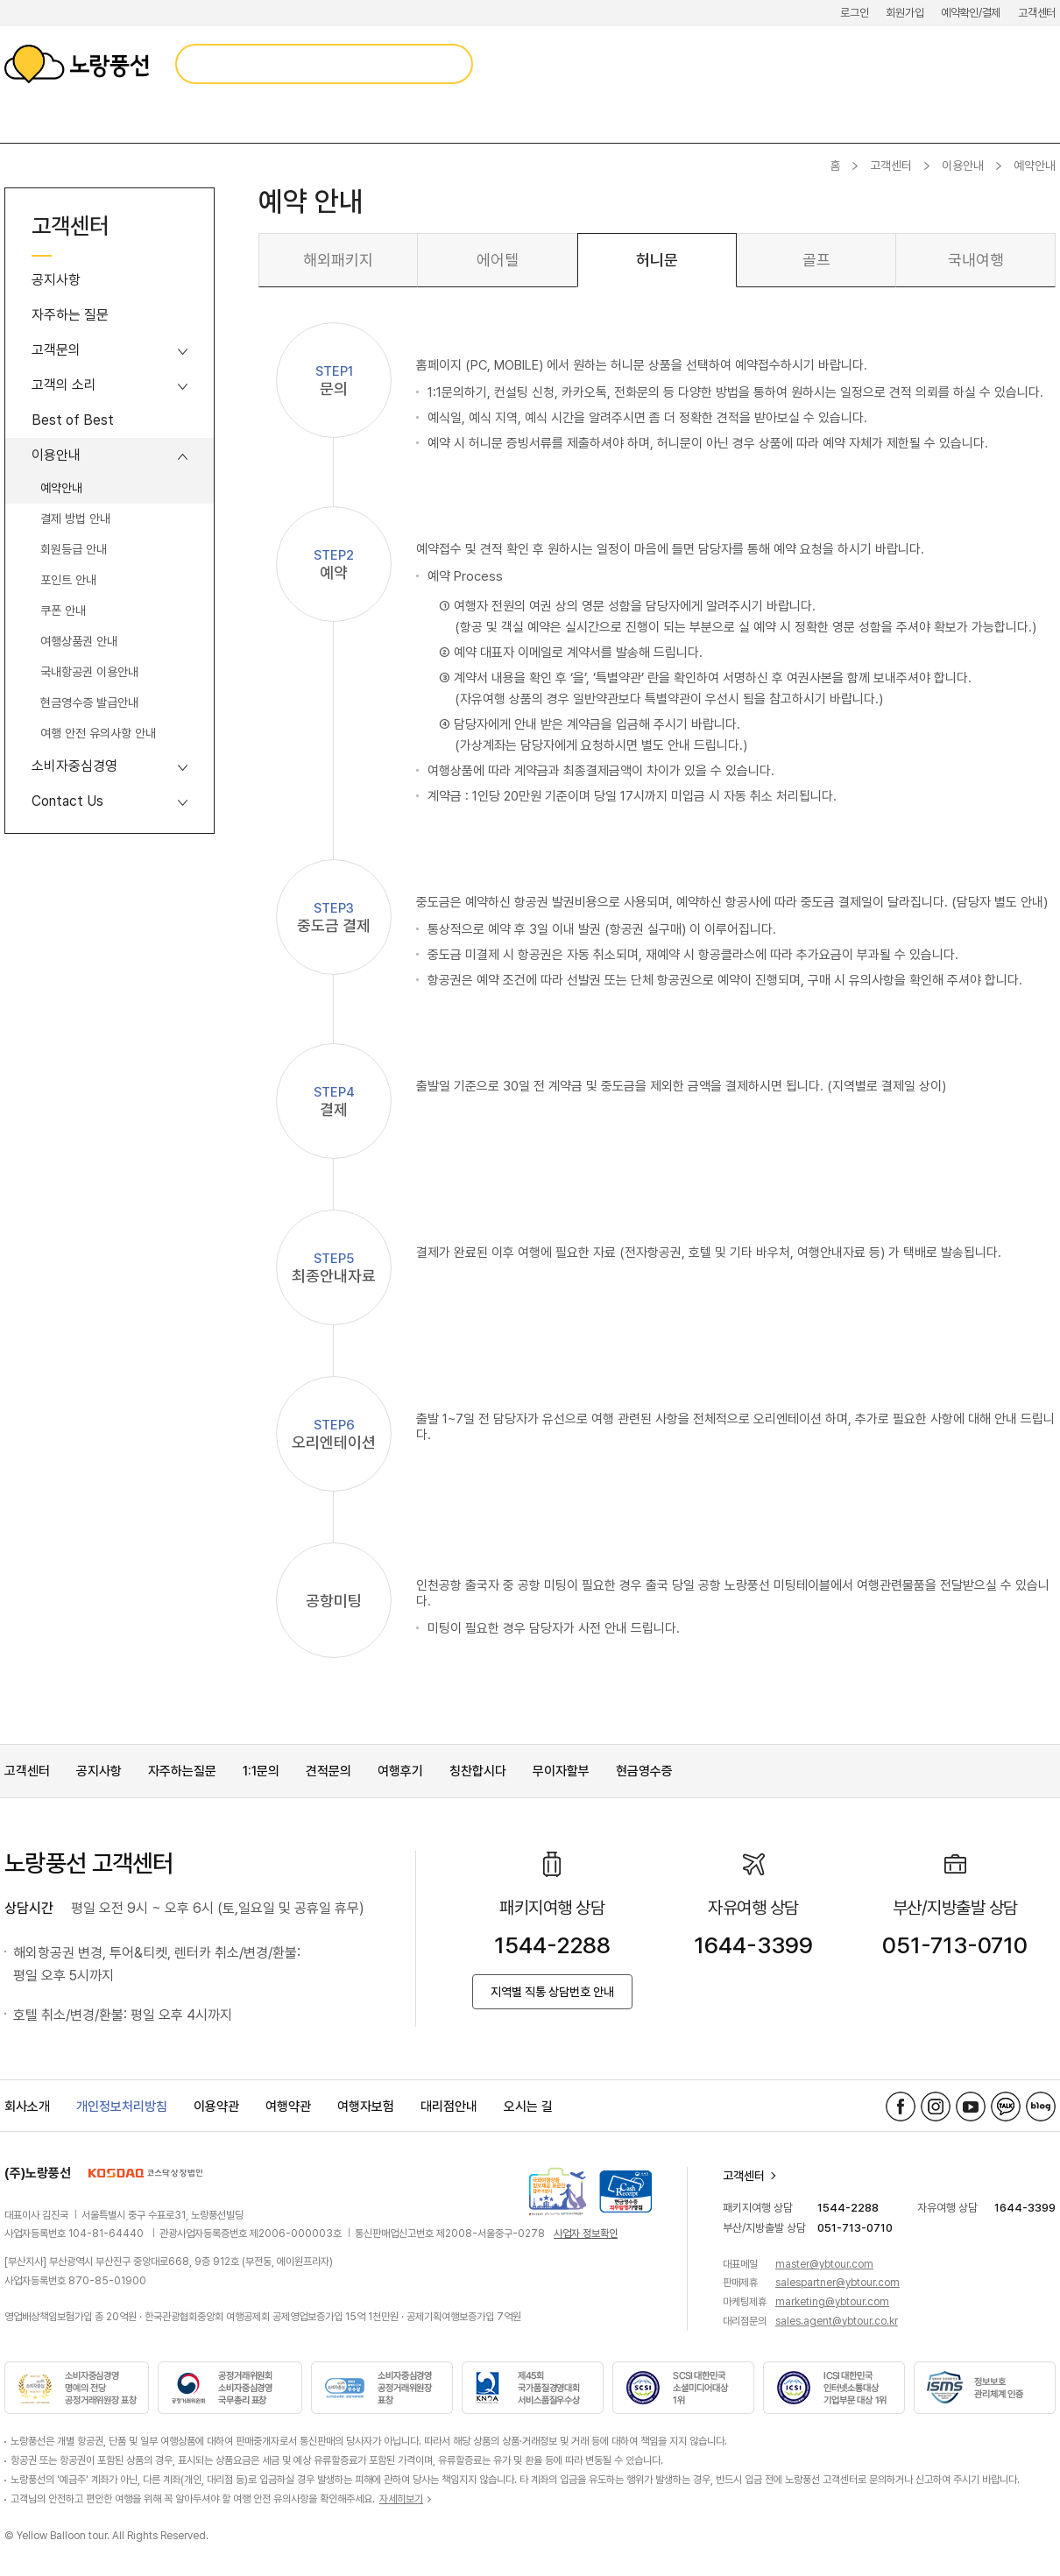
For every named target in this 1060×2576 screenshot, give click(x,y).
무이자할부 (561, 1771)
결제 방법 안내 (75, 519)
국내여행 (976, 260)
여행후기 (400, 1771)
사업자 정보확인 (586, 2233)
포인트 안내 (68, 580)
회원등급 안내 (73, 549)
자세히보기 (401, 2499)
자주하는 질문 (70, 315)
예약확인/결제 (970, 12)
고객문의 (56, 350)
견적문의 (328, 1771)
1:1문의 (261, 1771)
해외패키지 (338, 260)
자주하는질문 (182, 1771)
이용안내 (963, 166)
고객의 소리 (64, 385)
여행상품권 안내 (78, 641)
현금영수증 (644, 1771)
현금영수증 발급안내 (89, 702)
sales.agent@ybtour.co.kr (836, 2321)
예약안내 (61, 488)
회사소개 (27, 2106)
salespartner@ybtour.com (837, 2282)
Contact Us (67, 801)
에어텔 (498, 260)
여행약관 (288, 2106)
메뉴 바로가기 (0, 0)
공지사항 (56, 280)
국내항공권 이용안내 (89, 672)
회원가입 (904, 12)
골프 (816, 260)
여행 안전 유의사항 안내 (98, 733)
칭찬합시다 (477, 1771)
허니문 (657, 260)
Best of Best (73, 420)
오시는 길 (528, 2106)
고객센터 (1037, 12)
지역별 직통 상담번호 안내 (552, 1992)
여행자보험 (365, 2106)
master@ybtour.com (824, 2264)
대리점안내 (448, 2106)
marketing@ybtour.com (832, 2302)
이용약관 (216, 2106)
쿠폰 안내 (63, 610)
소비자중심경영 (74, 766)
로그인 (854, 12)
